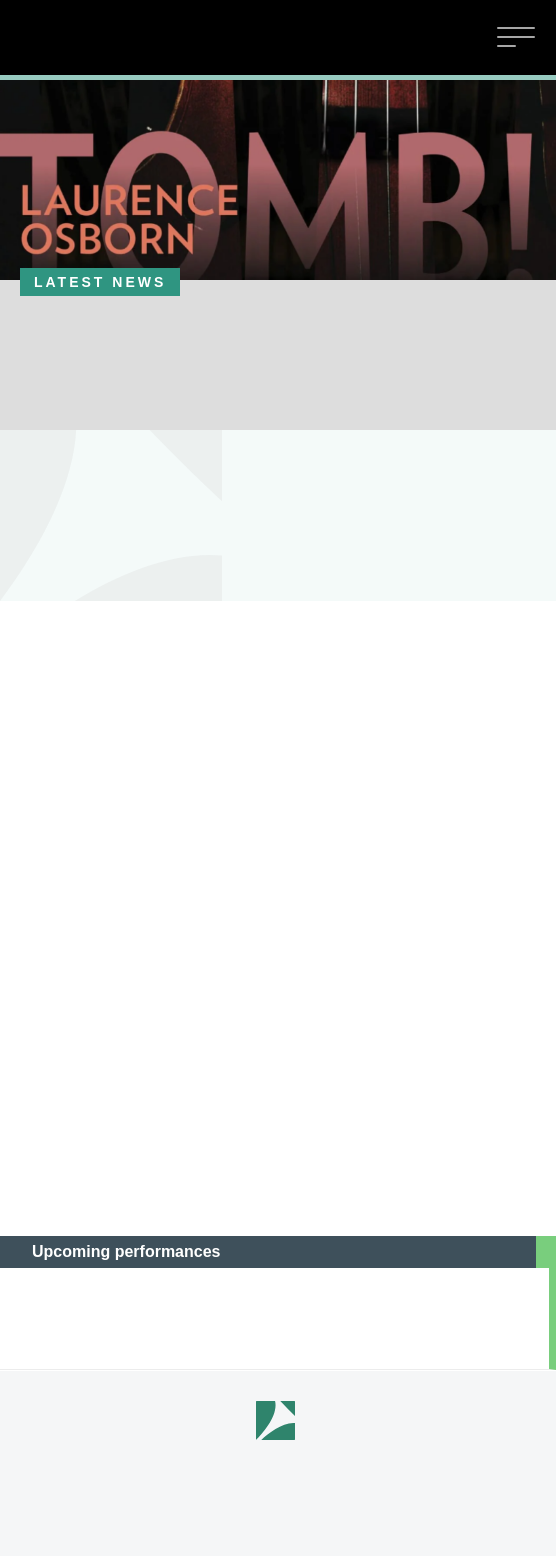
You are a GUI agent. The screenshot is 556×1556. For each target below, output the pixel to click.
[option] (278, 180)
